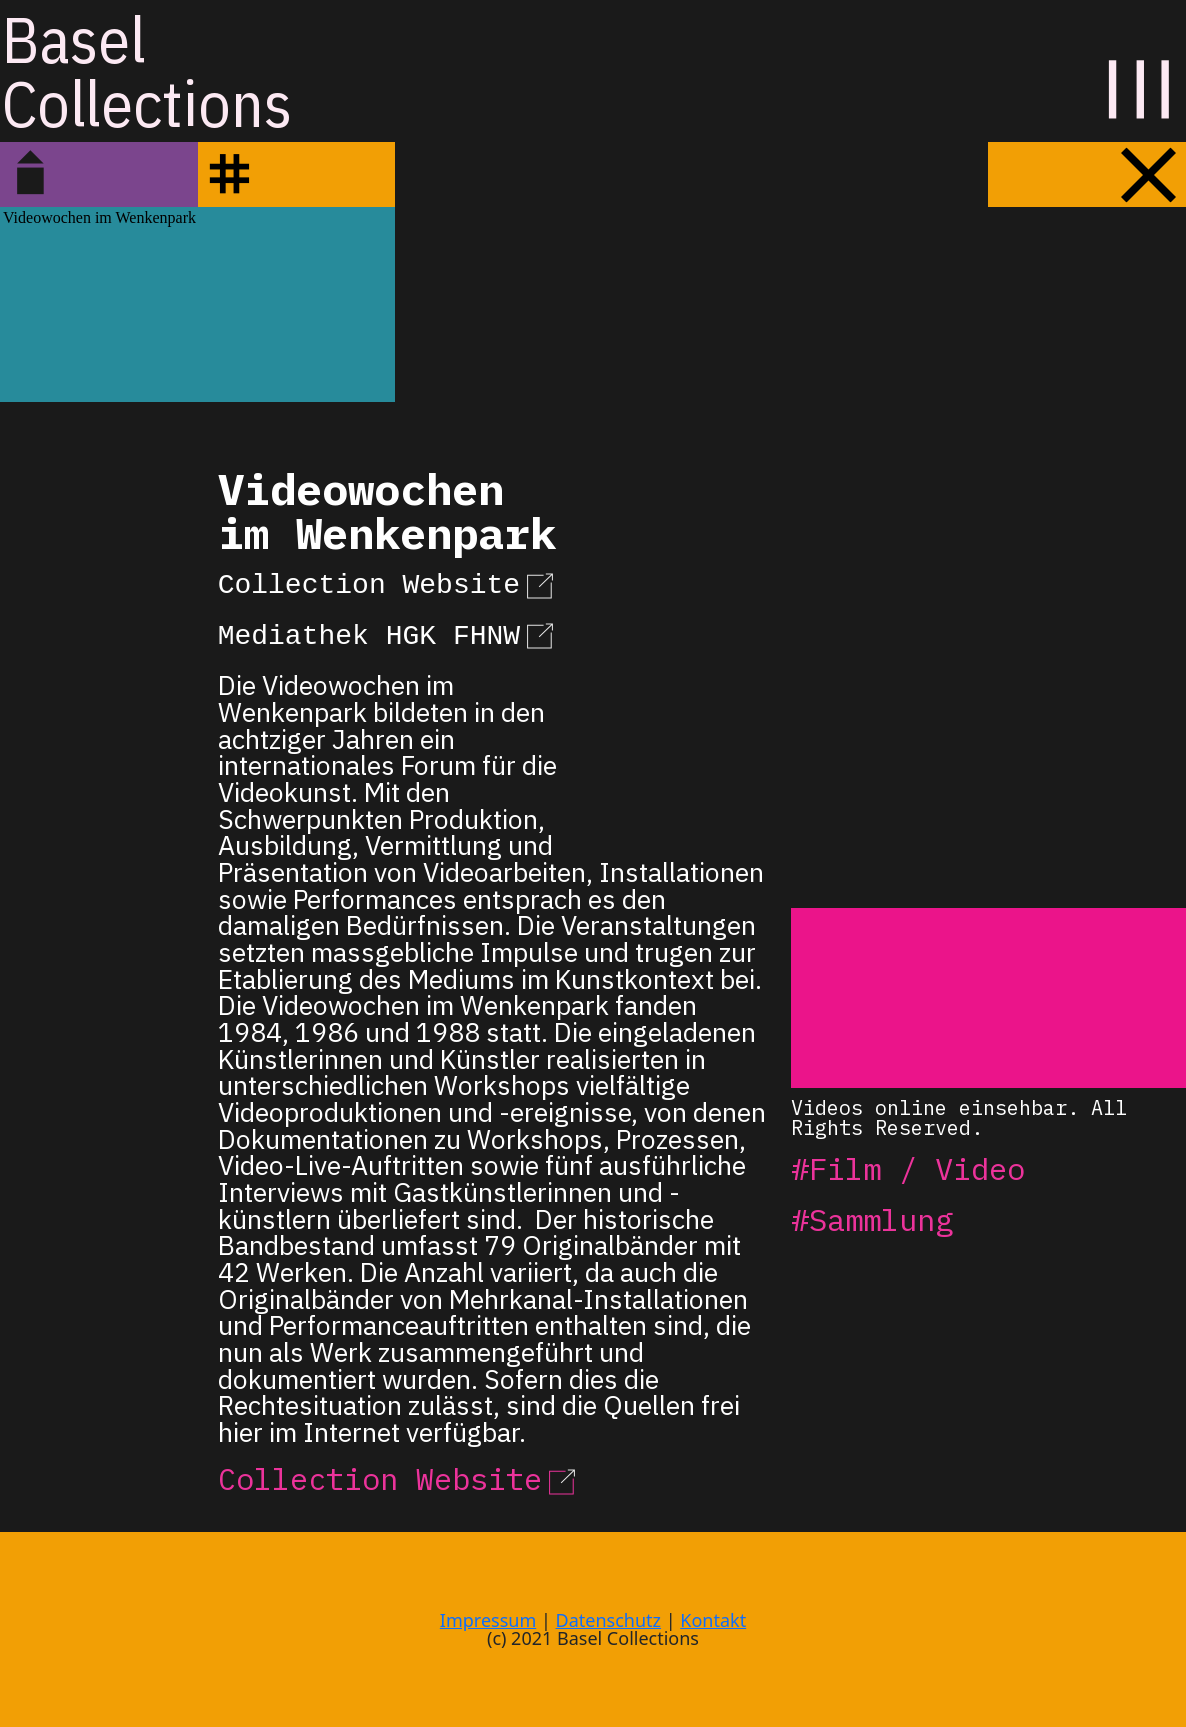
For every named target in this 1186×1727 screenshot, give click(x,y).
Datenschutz (608, 1620)
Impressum (488, 1620)
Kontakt (713, 1620)
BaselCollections (147, 71)
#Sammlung (872, 1219)
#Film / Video (908, 1168)
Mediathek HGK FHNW (389, 633)
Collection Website (389, 582)
